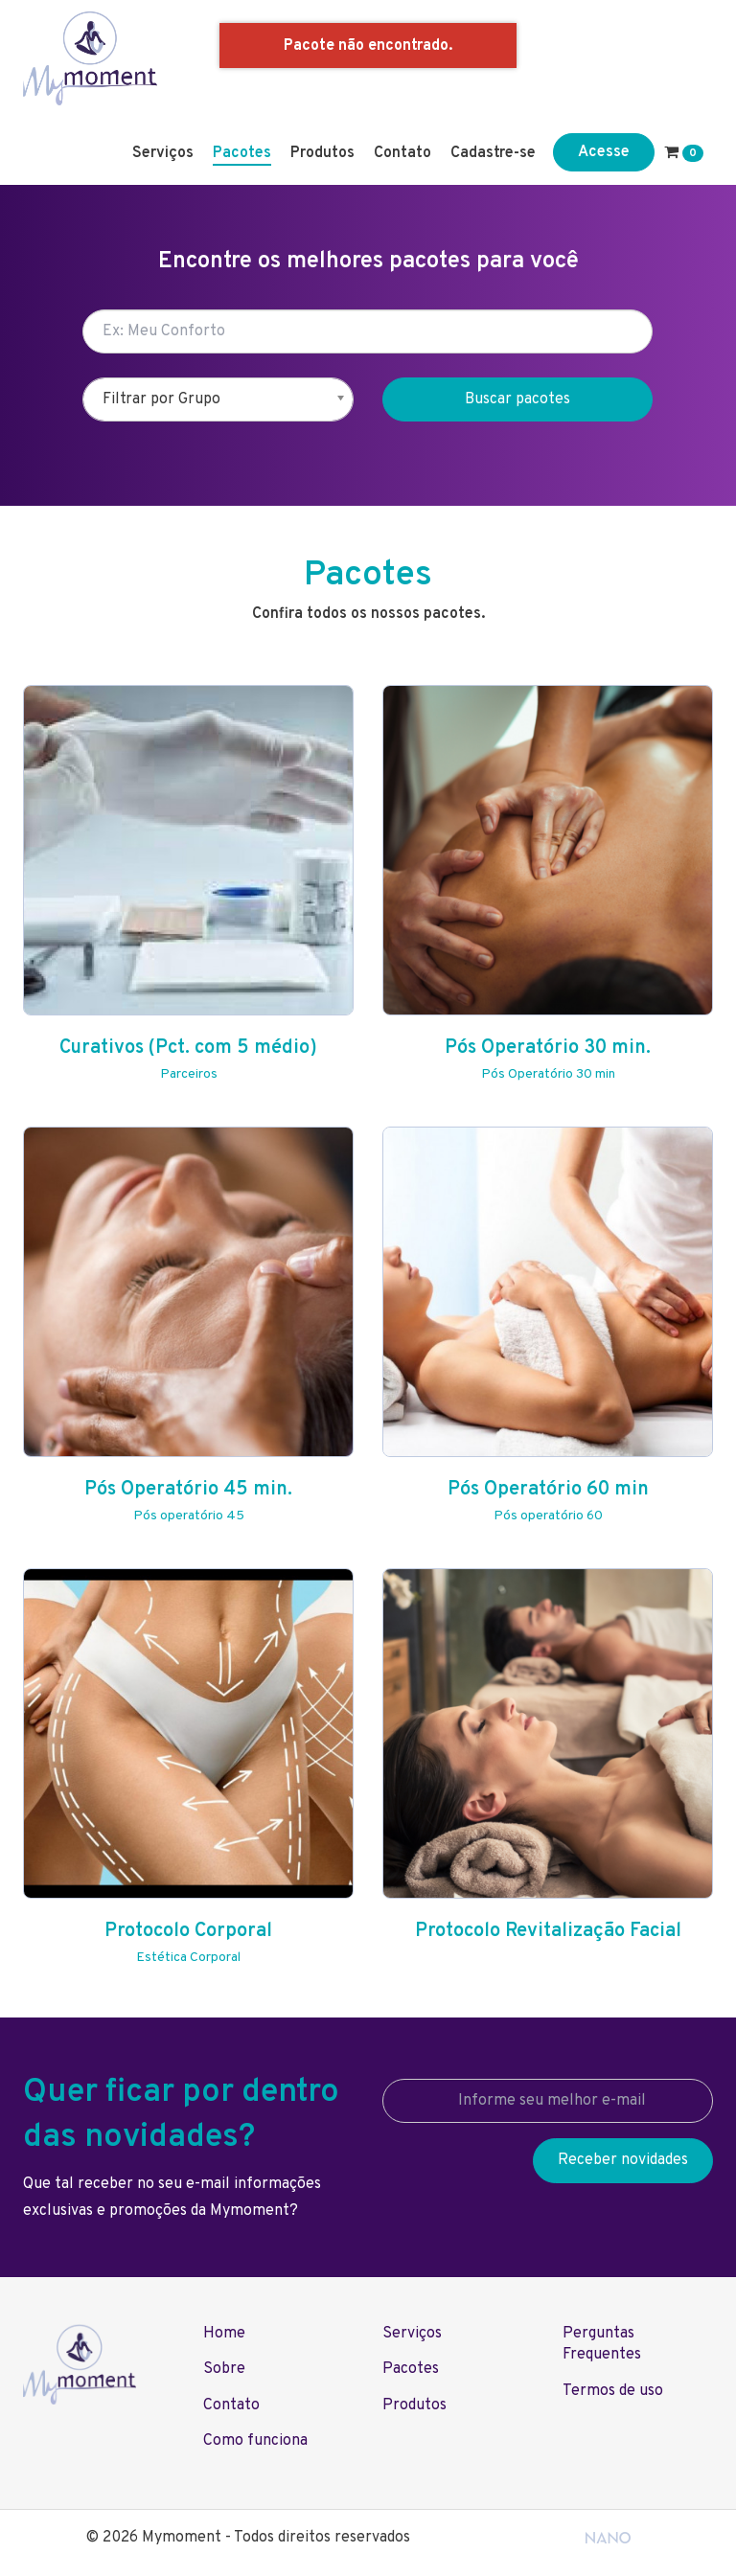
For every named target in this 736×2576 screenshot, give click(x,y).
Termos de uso (613, 2391)
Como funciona (255, 2441)
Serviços (163, 153)
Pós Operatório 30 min (548, 1074)
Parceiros (189, 1074)
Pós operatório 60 (548, 1516)
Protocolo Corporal (188, 1931)
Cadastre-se (493, 153)
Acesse (604, 152)
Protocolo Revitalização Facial (548, 1931)
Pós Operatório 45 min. (188, 1489)
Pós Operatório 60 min (548, 1489)
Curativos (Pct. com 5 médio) (188, 1048)
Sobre (224, 2369)
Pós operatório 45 (188, 1516)
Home (224, 2333)
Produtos (322, 153)
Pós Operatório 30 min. (548, 1048)
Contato (402, 153)
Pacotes (242, 153)
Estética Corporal (188, 1957)
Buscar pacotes (517, 399)
